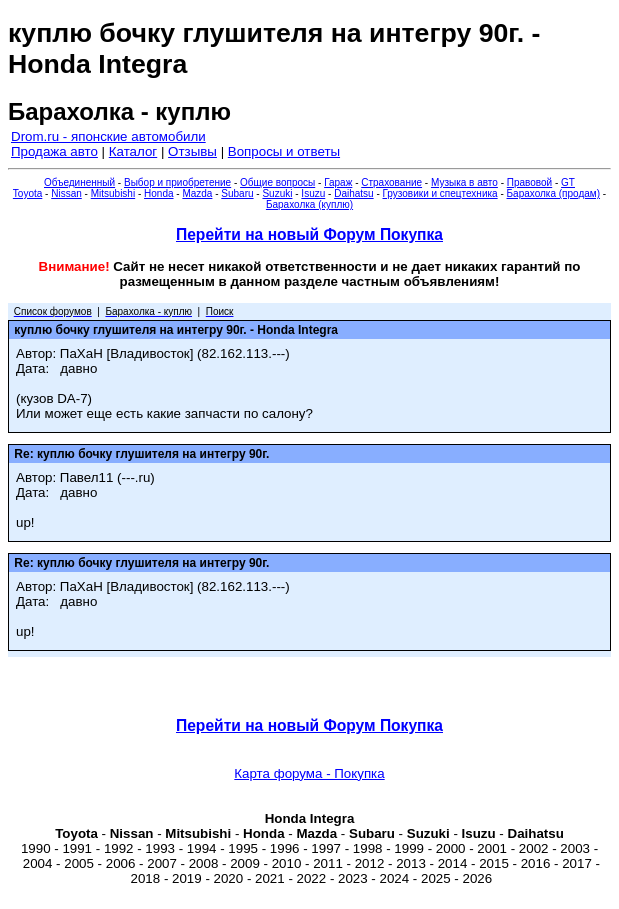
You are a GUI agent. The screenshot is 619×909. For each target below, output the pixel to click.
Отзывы (192, 151)
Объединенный (79, 182)
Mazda (197, 193)
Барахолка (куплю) (309, 204)
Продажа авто (54, 151)
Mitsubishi (113, 193)
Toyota (27, 193)
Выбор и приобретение (177, 182)
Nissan (66, 193)
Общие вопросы (277, 182)
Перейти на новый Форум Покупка (309, 234)
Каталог (133, 151)
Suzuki (277, 193)
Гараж (338, 182)
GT (568, 182)
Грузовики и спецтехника (440, 193)
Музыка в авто (464, 182)
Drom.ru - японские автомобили (108, 136)
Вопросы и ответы (284, 151)
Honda (158, 193)
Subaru (237, 193)
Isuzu (313, 193)
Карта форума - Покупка (309, 773)
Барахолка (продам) (554, 193)
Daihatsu (353, 193)
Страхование (391, 182)
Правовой (529, 182)
